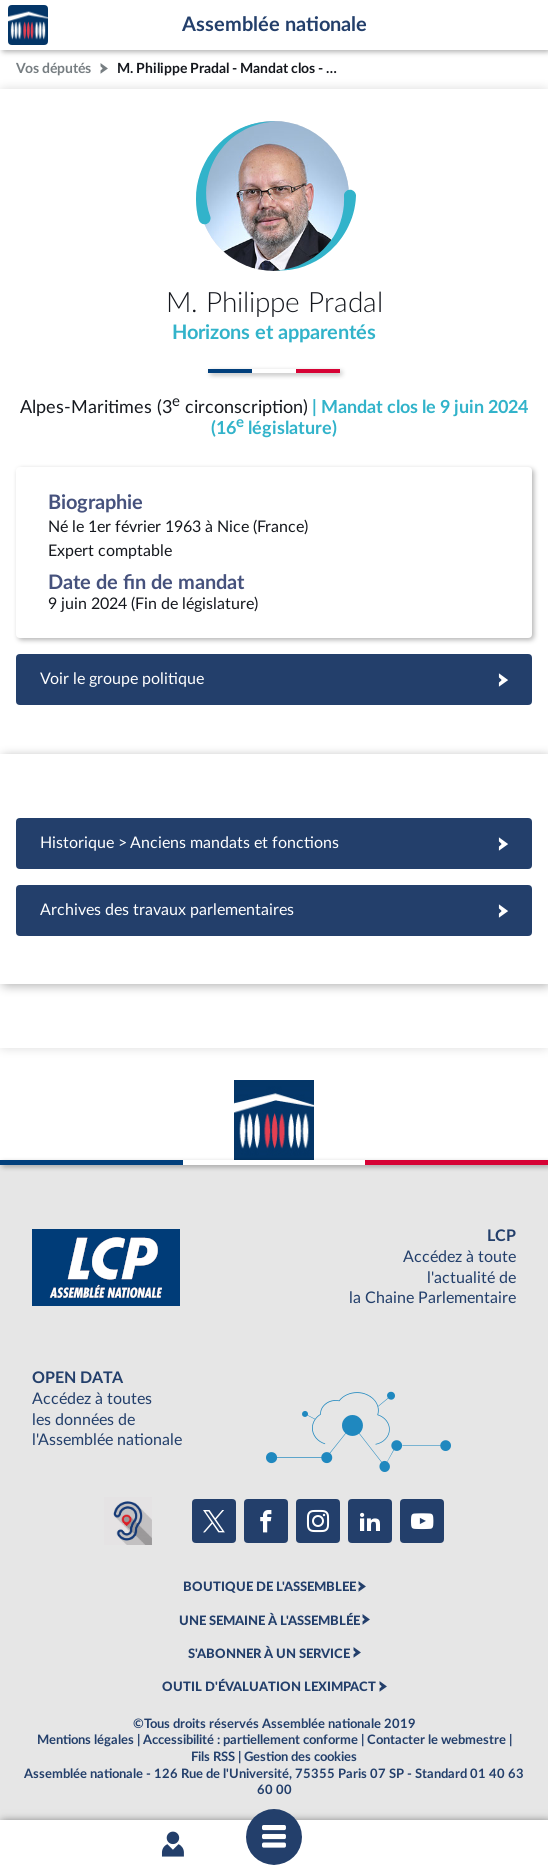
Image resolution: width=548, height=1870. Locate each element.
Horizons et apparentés (274, 333)
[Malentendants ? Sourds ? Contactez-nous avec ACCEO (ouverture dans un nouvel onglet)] (128, 1521)
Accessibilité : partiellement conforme (250, 1740)
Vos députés (53, 68)
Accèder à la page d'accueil (28, 25)
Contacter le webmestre (436, 1740)
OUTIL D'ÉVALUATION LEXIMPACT (269, 1687)
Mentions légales (85, 1740)
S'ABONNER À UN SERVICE (269, 1654)
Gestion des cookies (300, 1757)
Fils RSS (213, 1757)
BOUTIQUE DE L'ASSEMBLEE (269, 1587)
